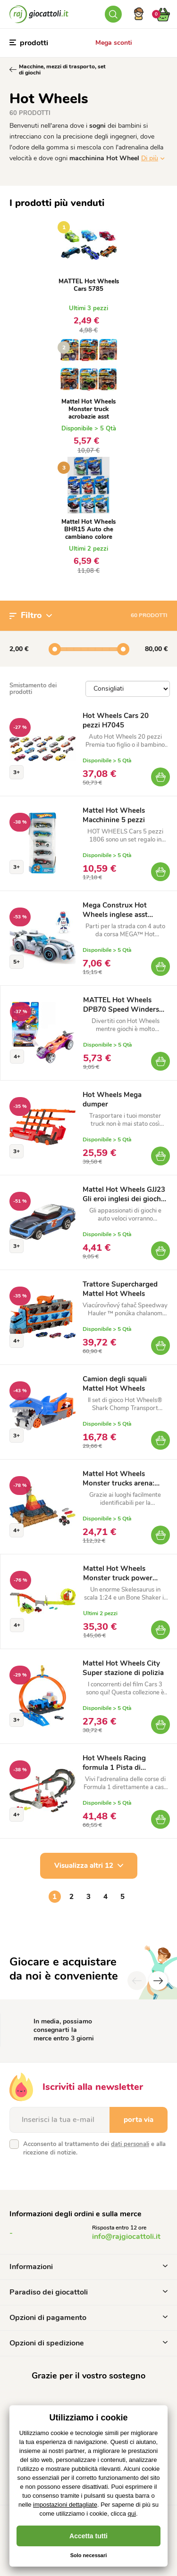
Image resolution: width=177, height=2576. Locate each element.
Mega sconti (113, 42)
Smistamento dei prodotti (33, 688)
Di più (149, 158)
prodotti (28, 43)
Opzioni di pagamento (88, 2317)
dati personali (130, 2144)
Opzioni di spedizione (88, 2343)
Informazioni (88, 2267)
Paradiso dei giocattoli (88, 2292)
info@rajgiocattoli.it (126, 2236)
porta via (138, 2119)
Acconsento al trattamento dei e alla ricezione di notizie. (94, 2148)
